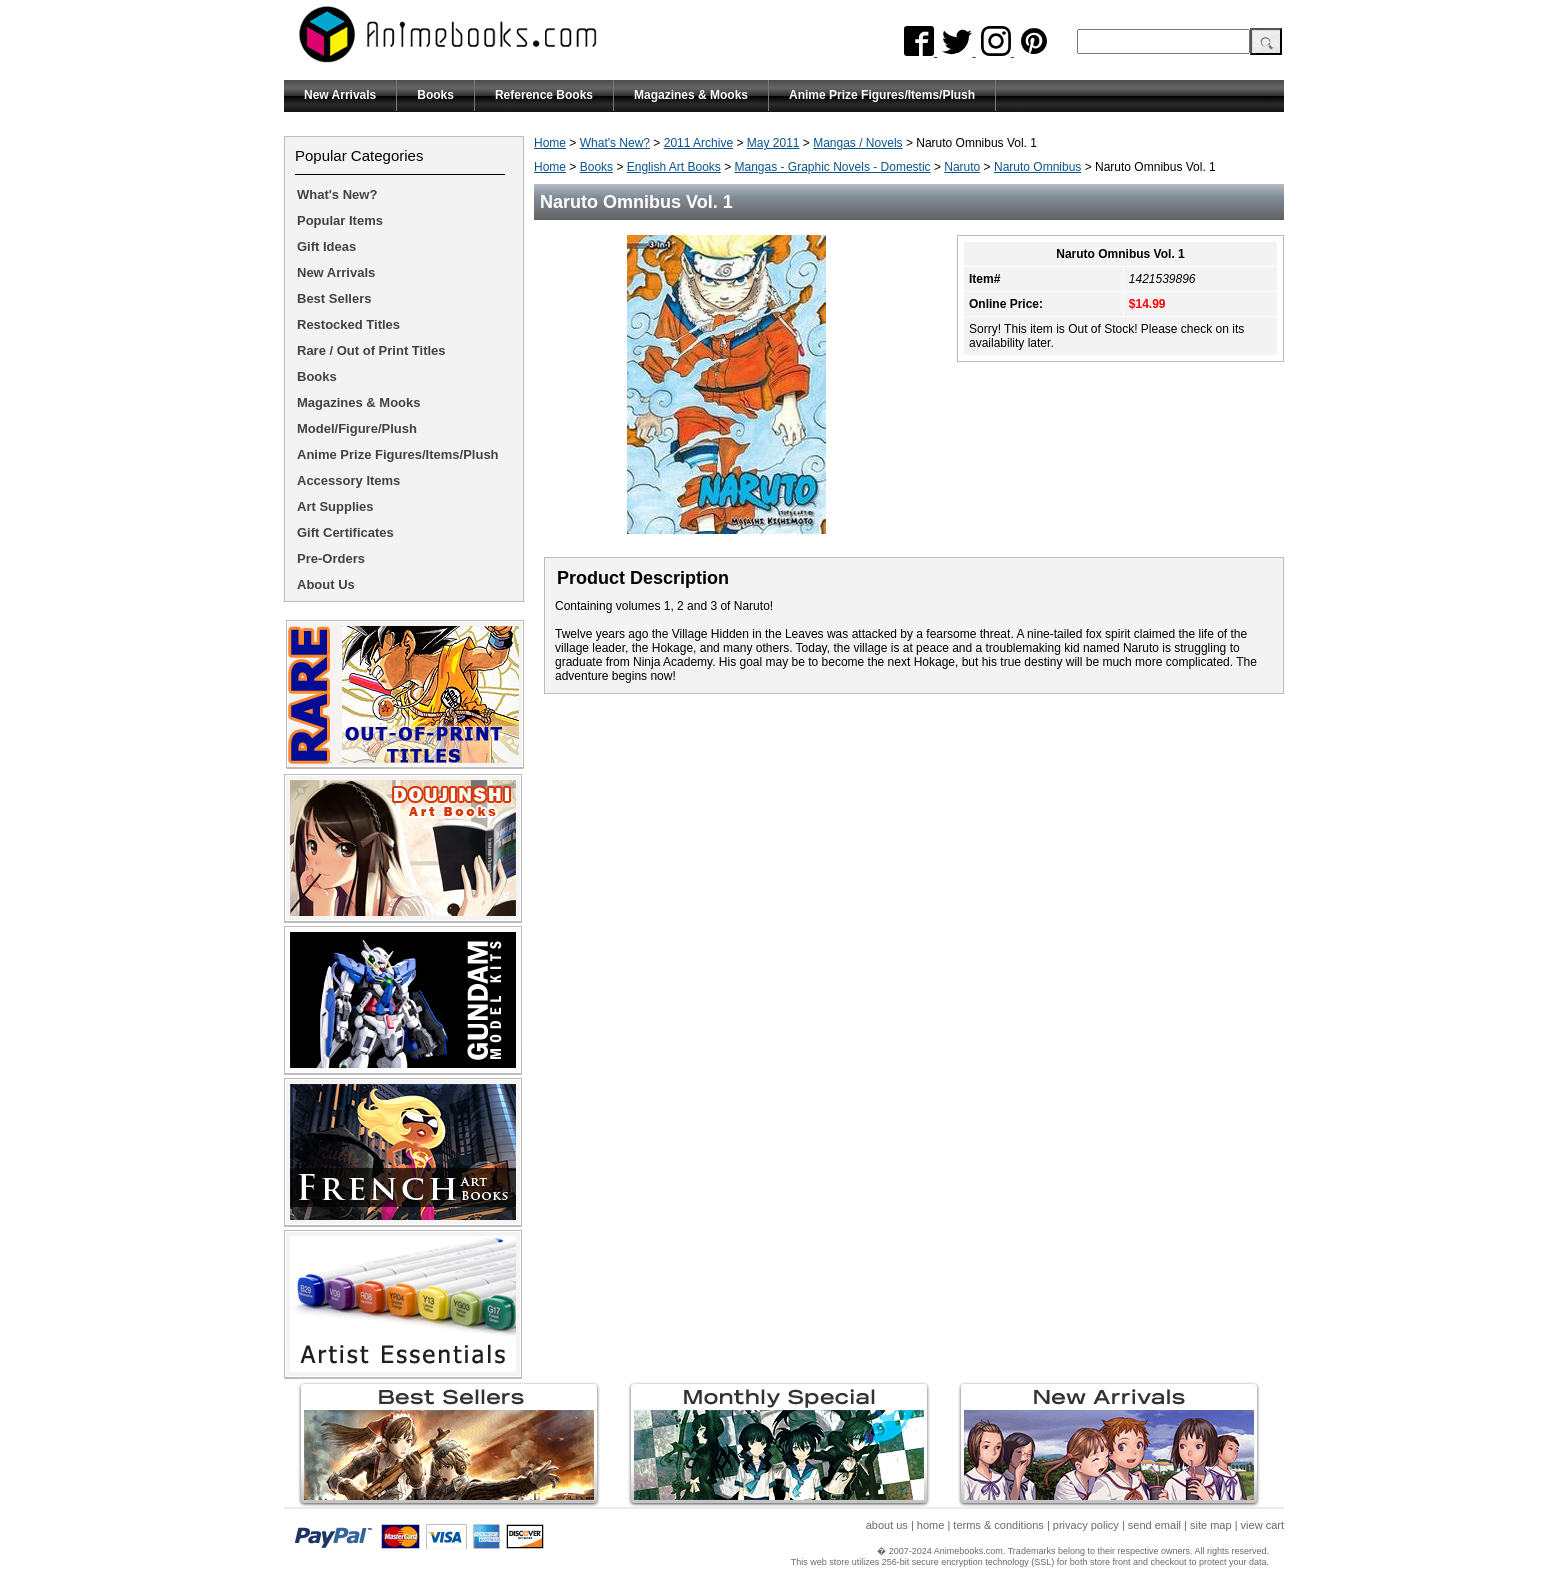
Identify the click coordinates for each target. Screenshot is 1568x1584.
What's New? (615, 143)
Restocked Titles (348, 324)
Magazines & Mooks (691, 95)
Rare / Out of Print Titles (371, 350)
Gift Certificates (345, 532)
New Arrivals (340, 95)
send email (1154, 1525)
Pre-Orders (331, 558)
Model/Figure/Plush (357, 428)
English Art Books (674, 167)
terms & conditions (998, 1525)
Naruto (962, 167)
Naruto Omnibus (1037, 167)
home (931, 1525)
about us (887, 1525)
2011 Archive (698, 143)
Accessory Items (348, 480)
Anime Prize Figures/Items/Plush (882, 95)
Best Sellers (334, 298)
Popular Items (340, 220)
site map (1211, 1525)
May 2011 (773, 143)
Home (550, 143)
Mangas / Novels (857, 143)
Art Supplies (335, 506)
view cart (1262, 1525)
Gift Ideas (326, 246)
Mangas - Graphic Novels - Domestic (833, 167)
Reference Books (544, 95)
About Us (326, 584)
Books (435, 95)
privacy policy (1086, 1525)
